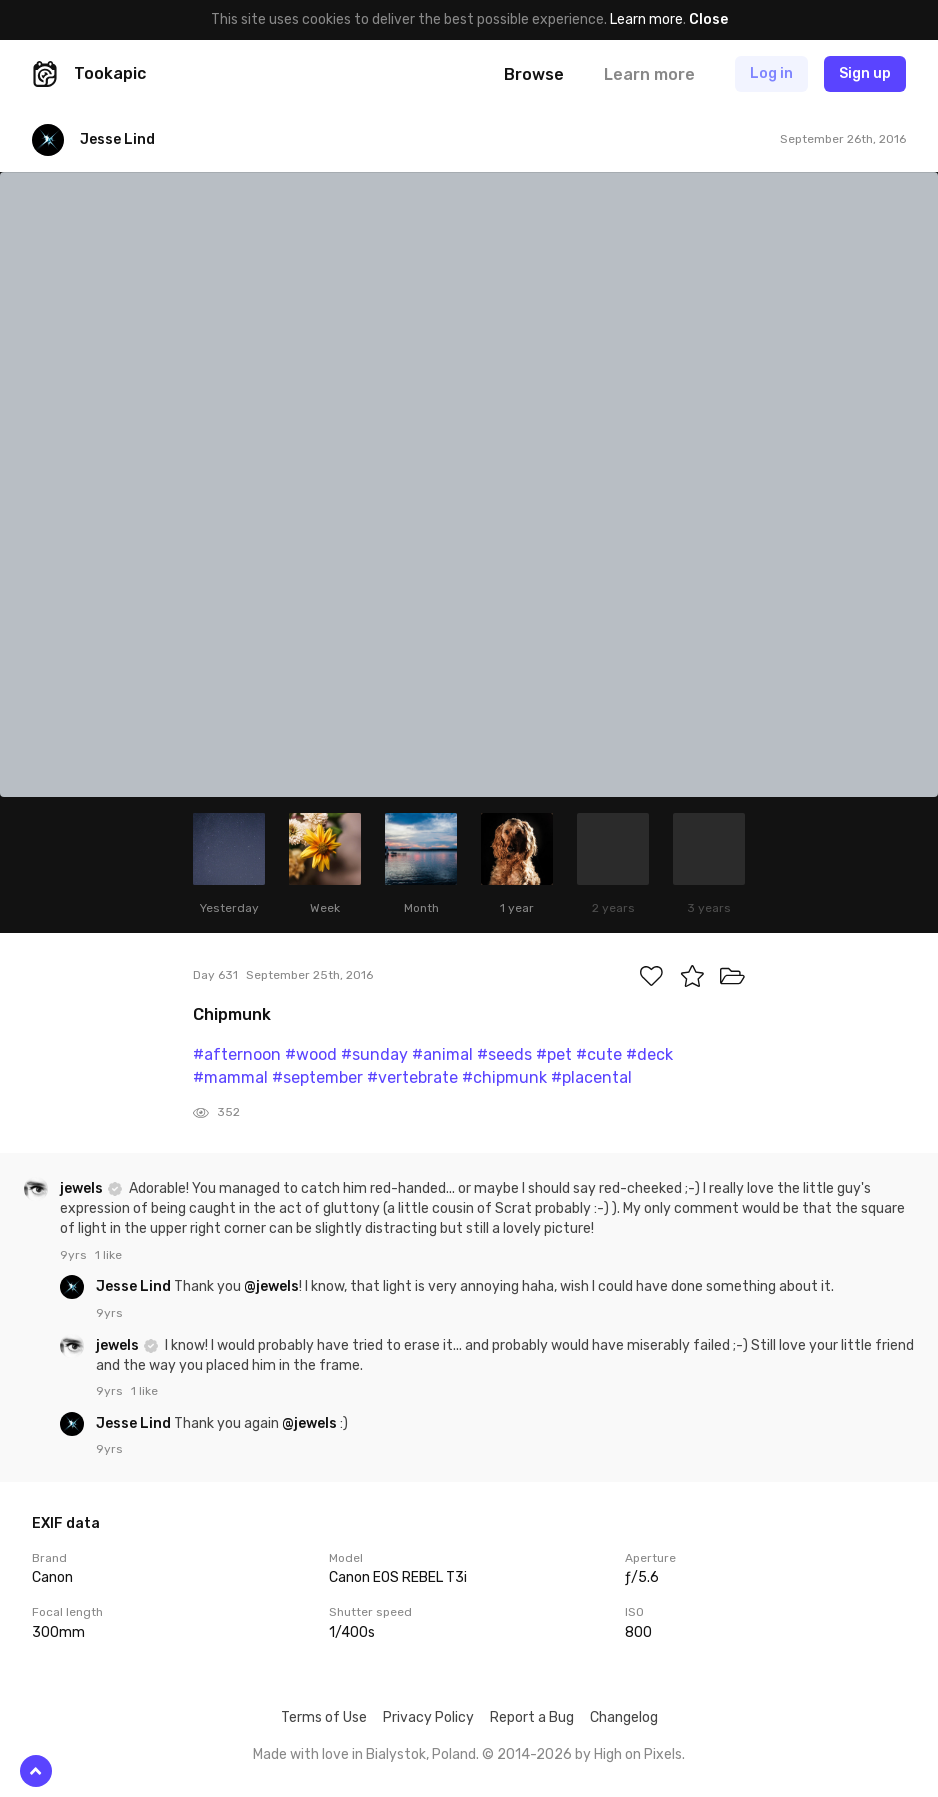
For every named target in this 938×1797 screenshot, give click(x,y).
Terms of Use (324, 1717)
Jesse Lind (135, 1286)
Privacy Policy (428, 1717)
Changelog (624, 1717)
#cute (599, 1054)
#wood (311, 1054)
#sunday (374, 1054)
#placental (591, 1077)
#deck (649, 1054)
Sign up (865, 73)
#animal (442, 1054)
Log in (771, 73)
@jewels (271, 1286)
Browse (534, 74)
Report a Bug (532, 1717)
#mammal (230, 1077)
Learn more (646, 19)
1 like (108, 1255)
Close (708, 19)
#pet (554, 1054)
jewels (83, 1188)
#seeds (504, 1054)
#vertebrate (412, 1077)
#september (317, 1077)
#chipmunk (504, 1077)
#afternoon (237, 1054)
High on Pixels (638, 1754)
